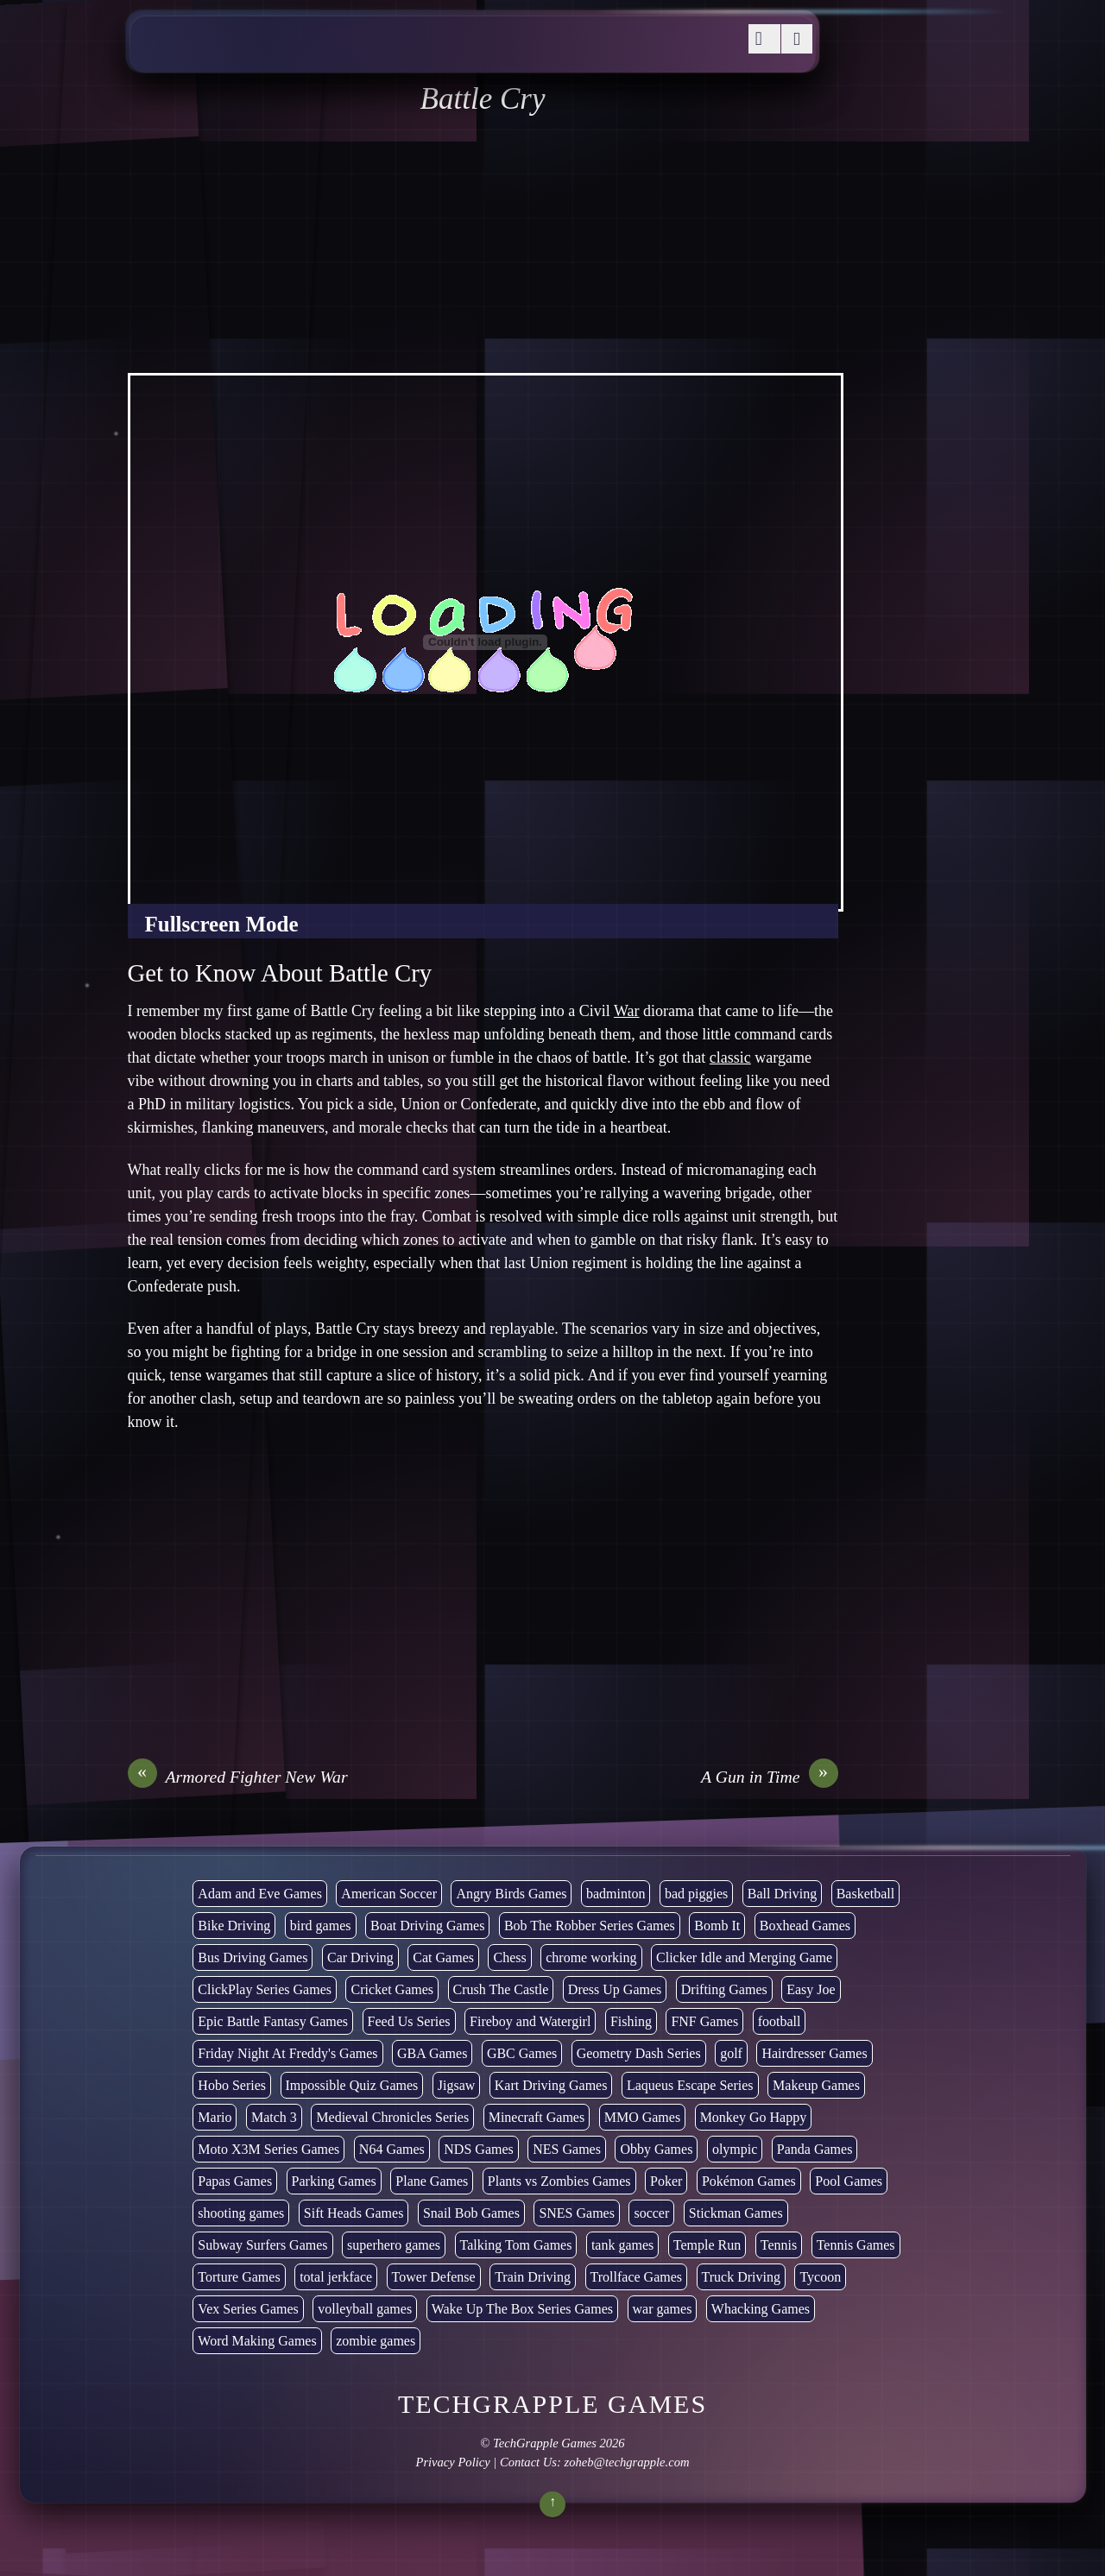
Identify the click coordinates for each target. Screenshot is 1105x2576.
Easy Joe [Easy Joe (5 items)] (810, 1989)
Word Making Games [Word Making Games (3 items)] (257, 2340)
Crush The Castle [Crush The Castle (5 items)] (501, 1989)
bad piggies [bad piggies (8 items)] (696, 1893)
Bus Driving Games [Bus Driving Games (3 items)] (252, 1957)
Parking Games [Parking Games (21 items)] (334, 2181)
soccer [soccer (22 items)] (651, 2213)
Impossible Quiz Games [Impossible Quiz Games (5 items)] (352, 2085)
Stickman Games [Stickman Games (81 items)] (736, 2213)
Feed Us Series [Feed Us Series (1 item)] (409, 2021)
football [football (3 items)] (779, 2021)
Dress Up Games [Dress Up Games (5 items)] (614, 1989)
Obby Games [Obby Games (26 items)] (656, 2149)
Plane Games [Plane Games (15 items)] (431, 2181)
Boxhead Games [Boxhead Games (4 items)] (805, 1925)
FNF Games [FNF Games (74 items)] (704, 2021)
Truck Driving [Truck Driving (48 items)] (741, 2277)
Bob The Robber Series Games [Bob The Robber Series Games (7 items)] (589, 1925)
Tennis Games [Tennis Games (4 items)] (856, 2245)
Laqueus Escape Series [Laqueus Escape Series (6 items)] (690, 2085)
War (627, 1011)
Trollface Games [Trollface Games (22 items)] (636, 2277)
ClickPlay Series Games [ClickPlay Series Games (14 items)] (265, 1989)
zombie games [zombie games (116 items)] (375, 2340)
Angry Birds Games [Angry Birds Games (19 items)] (511, 1893)
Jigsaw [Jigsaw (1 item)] (457, 2085)
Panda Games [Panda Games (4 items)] (815, 2149)
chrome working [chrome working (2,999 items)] (591, 1957)
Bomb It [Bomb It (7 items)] (717, 1925)
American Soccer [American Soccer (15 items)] (389, 1893)
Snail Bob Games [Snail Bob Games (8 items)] (471, 2213)
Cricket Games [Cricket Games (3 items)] (391, 1989)
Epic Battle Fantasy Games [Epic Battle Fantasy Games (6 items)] (273, 2021)
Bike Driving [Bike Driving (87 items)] (234, 1925)
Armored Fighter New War (238, 1776)
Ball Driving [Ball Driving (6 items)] (782, 1893)
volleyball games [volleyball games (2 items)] (365, 2308)
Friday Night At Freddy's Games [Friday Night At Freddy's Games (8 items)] (287, 2053)
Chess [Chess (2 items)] (509, 1957)
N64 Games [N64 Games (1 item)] (392, 2149)
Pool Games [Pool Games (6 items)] (848, 2181)
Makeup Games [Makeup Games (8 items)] (816, 2085)
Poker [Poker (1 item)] (666, 2181)
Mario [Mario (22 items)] (214, 2117)
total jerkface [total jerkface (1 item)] (336, 2277)
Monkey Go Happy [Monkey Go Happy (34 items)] (753, 2117)
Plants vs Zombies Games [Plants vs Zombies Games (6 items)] (559, 2181)
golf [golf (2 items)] (731, 2053)
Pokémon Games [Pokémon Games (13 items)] (749, 2181)
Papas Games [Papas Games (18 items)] (235, 2181)
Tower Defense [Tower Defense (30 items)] (434, 2277)
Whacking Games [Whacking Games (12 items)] (760, 2308)
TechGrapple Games (545, 2443)
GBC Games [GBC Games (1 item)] (522, 2053)
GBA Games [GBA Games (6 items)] (432, 2053)
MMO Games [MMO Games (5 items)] (642, 2117)
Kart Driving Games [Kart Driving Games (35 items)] (551, 2085)
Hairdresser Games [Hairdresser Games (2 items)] (814, 2053)
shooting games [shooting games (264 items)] (241, 2213)
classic (730, 1057)
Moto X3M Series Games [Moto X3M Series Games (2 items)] (268, 2149)
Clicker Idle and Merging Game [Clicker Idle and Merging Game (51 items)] (744, 1957)
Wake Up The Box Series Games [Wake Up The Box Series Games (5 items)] (522, 2308)
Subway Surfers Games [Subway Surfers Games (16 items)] (262, 2245)
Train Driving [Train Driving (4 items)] (533, 2277)
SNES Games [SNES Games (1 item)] (577, 2213)
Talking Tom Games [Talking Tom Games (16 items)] (516, 2245)
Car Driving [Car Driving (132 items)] (360, 1957)
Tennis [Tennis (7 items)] (779, 2245)
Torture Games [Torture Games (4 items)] (239, 2277)
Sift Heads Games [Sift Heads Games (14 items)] (354, 2213)
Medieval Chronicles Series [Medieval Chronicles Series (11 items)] (392, 2117)
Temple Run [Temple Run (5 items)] (707, 2245)
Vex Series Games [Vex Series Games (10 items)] (248, 2308)
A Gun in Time (769, 1776)
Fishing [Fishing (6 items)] (631, 2021)
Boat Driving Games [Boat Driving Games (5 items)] (427, 1925)
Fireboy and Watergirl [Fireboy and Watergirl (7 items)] (530, 2021)
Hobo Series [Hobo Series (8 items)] (232, 2085)
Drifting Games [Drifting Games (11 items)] (724, 1989)
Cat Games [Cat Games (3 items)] (443, 1957)
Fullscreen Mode (222, 924)
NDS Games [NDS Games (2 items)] (478, 2149)
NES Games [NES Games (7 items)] (567, 2149)
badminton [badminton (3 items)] (615, 1893)
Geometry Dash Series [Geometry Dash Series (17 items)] (639, 2053)
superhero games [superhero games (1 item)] (393, 2245)
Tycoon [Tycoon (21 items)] (820, 2277)
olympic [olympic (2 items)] (734, 2149)
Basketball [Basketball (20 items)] (866, 1893)
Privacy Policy (452, 2462)
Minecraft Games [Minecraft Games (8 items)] (537, 2117)
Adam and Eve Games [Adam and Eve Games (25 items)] (260, 1893)
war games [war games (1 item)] (662, 2308)
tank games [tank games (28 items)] (622, 2245)
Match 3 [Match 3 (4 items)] (274, 2117)
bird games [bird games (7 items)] (320, 1925)
